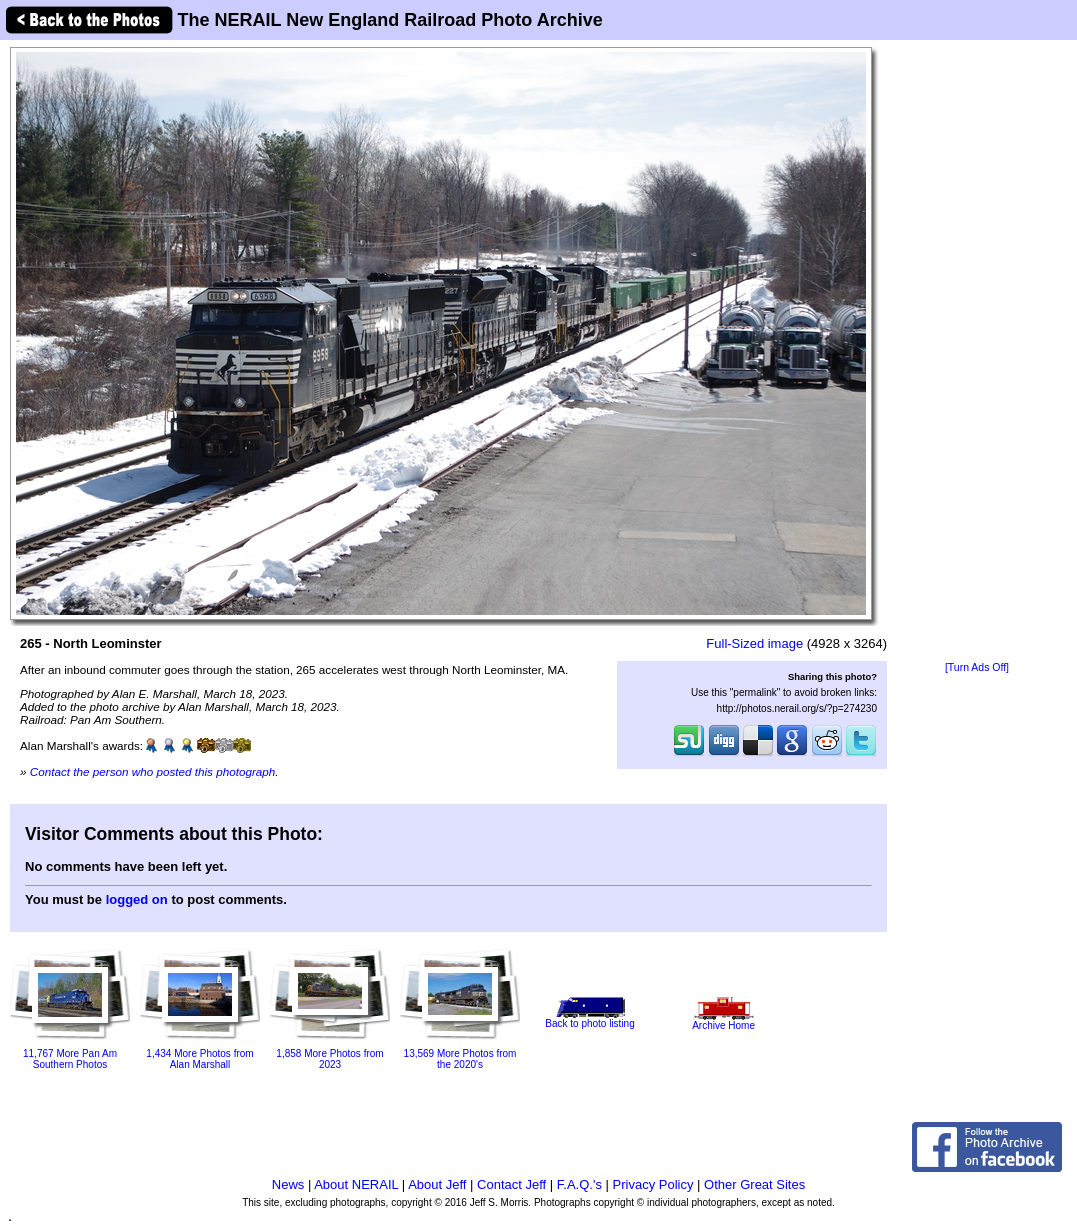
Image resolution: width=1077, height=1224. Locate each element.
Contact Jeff (511, 1184)
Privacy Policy (653, 1184)
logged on (137, 899)
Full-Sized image (754, 643)
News (288, 1184)
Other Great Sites (754, 1184)
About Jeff (437, 1184)
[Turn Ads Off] (977, 667)
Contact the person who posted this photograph (153, 771)
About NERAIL (356, 1184)
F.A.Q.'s (579, 1184)
